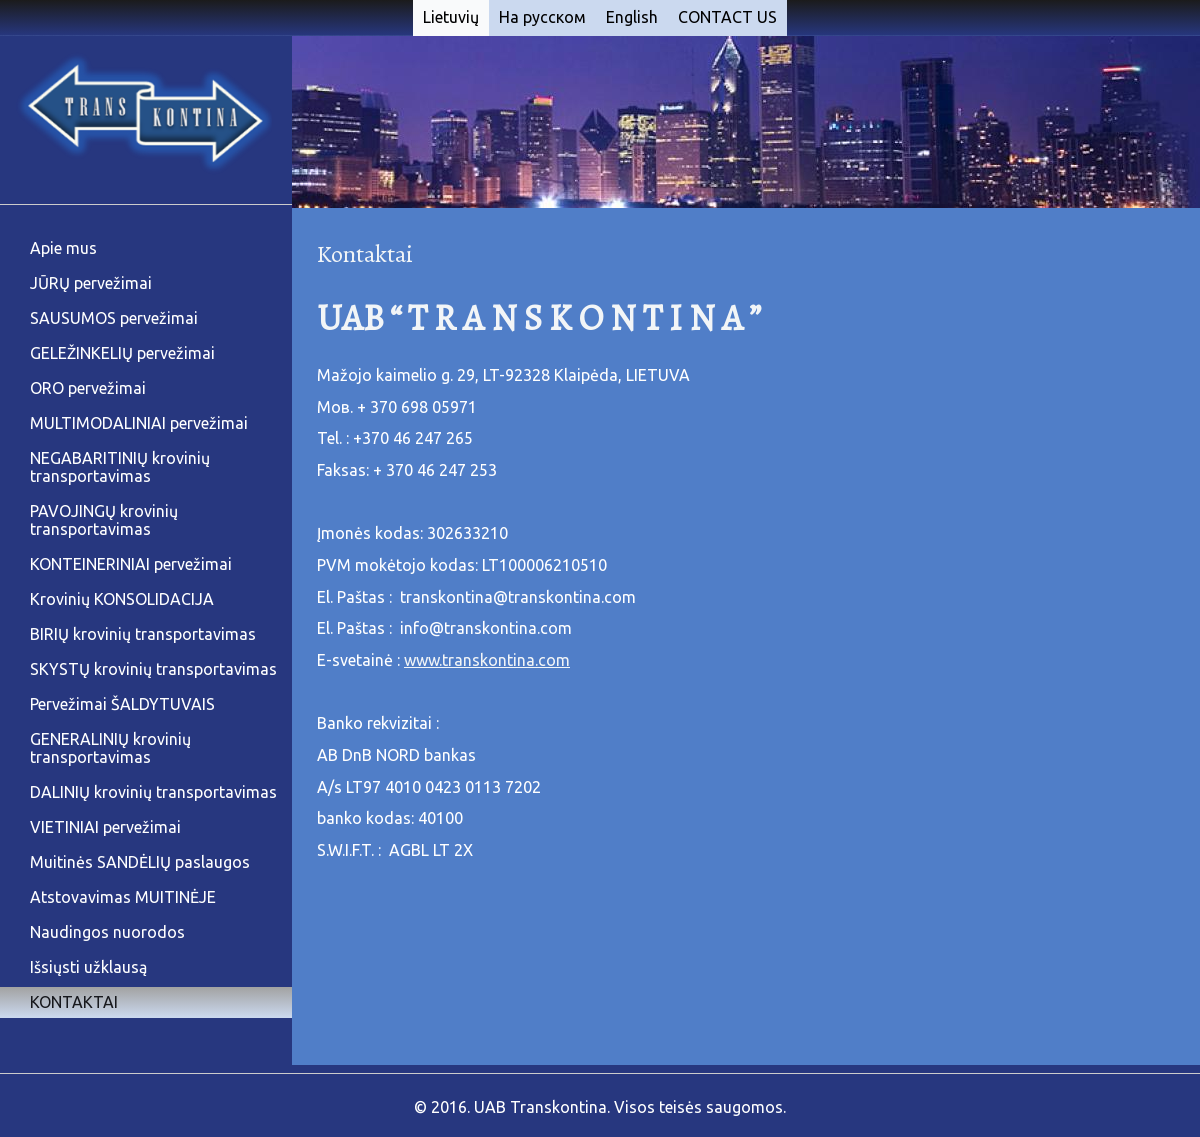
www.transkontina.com (487, 660)
